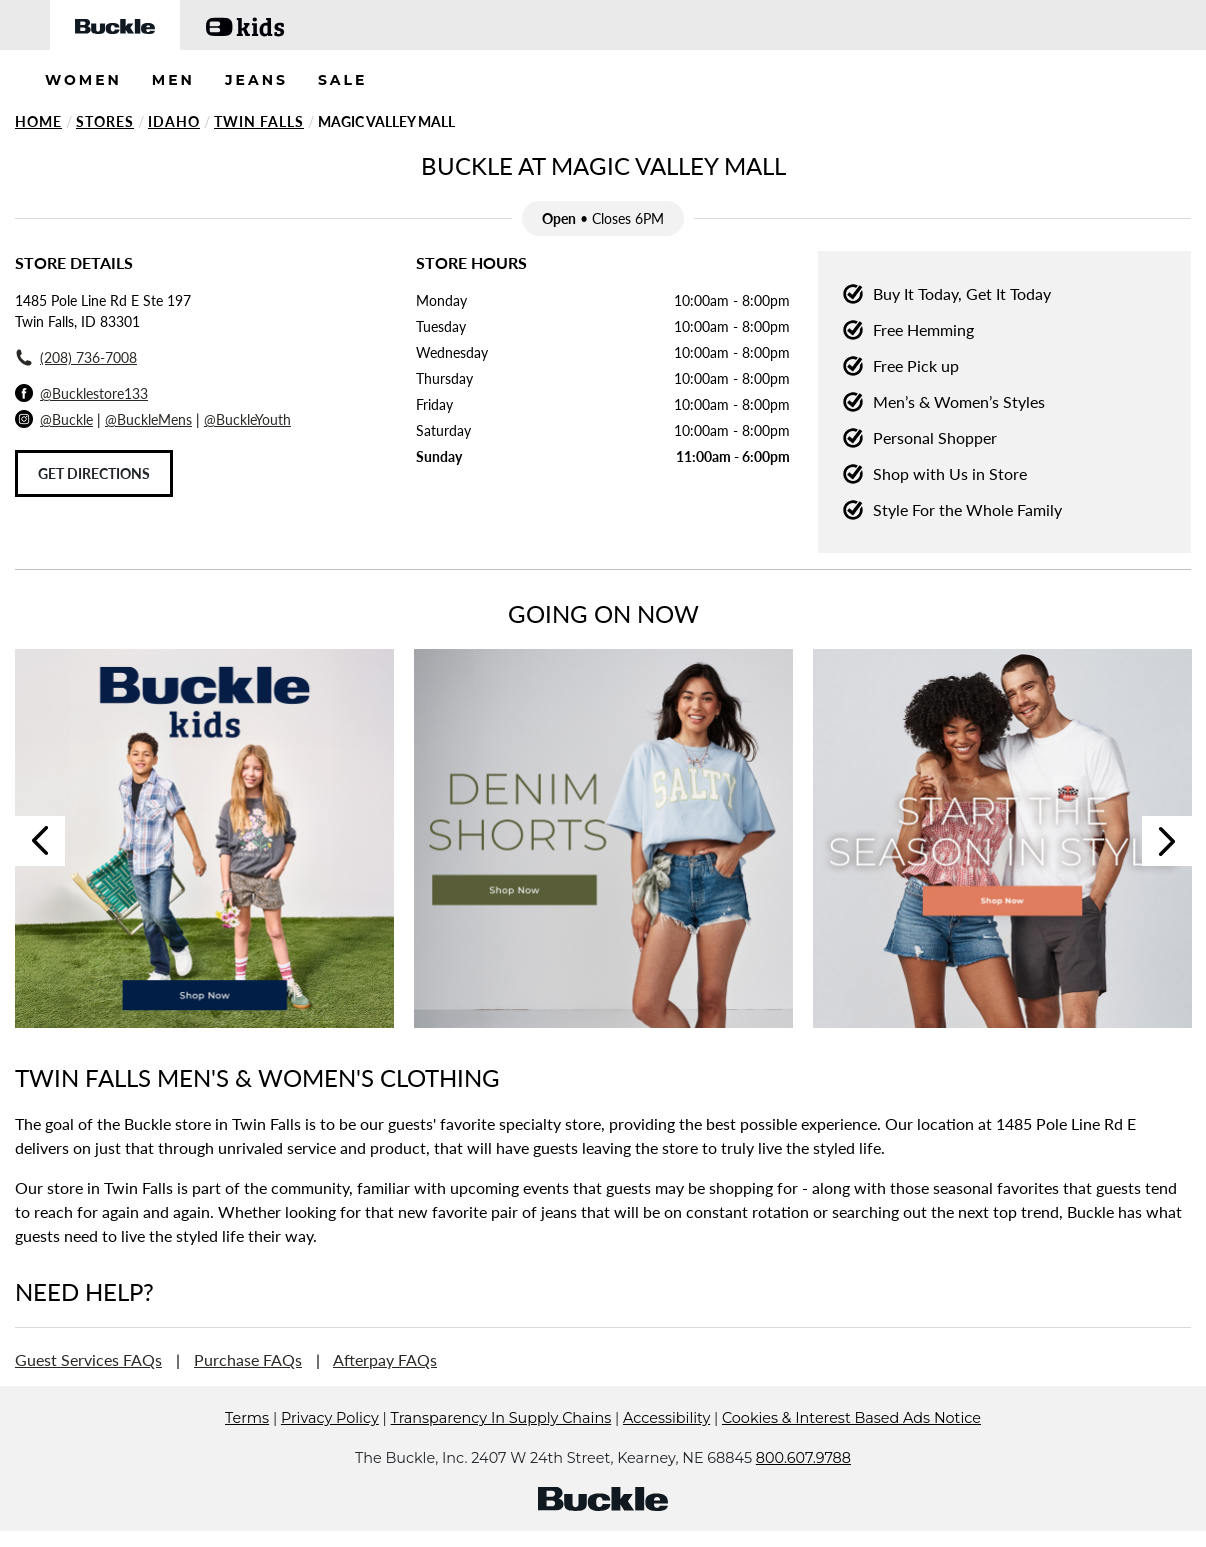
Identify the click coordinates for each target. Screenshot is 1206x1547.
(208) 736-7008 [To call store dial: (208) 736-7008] (88, 357)
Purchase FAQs (248, 1359)
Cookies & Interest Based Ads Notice (851, 1448)
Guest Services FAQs (88, 1359)
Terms (247, 1448)
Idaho (174, 121)
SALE (343, 80)
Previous (40, 841)
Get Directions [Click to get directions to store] (94, 473)
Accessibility (666, 1448)
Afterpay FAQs (385, 1359)
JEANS (256, 80)
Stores (105, 121)
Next (1167, 841)
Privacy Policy (330, 1448)
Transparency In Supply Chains (501, 1448)
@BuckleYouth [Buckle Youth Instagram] (247, 419)
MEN (173, 80)
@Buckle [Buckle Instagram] (66, 419)
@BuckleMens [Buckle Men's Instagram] (148, 419)
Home (38, 121)
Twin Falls (259, 121)
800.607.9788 (803, 1488)
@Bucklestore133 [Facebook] (94, 393)
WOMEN (83, 80)
